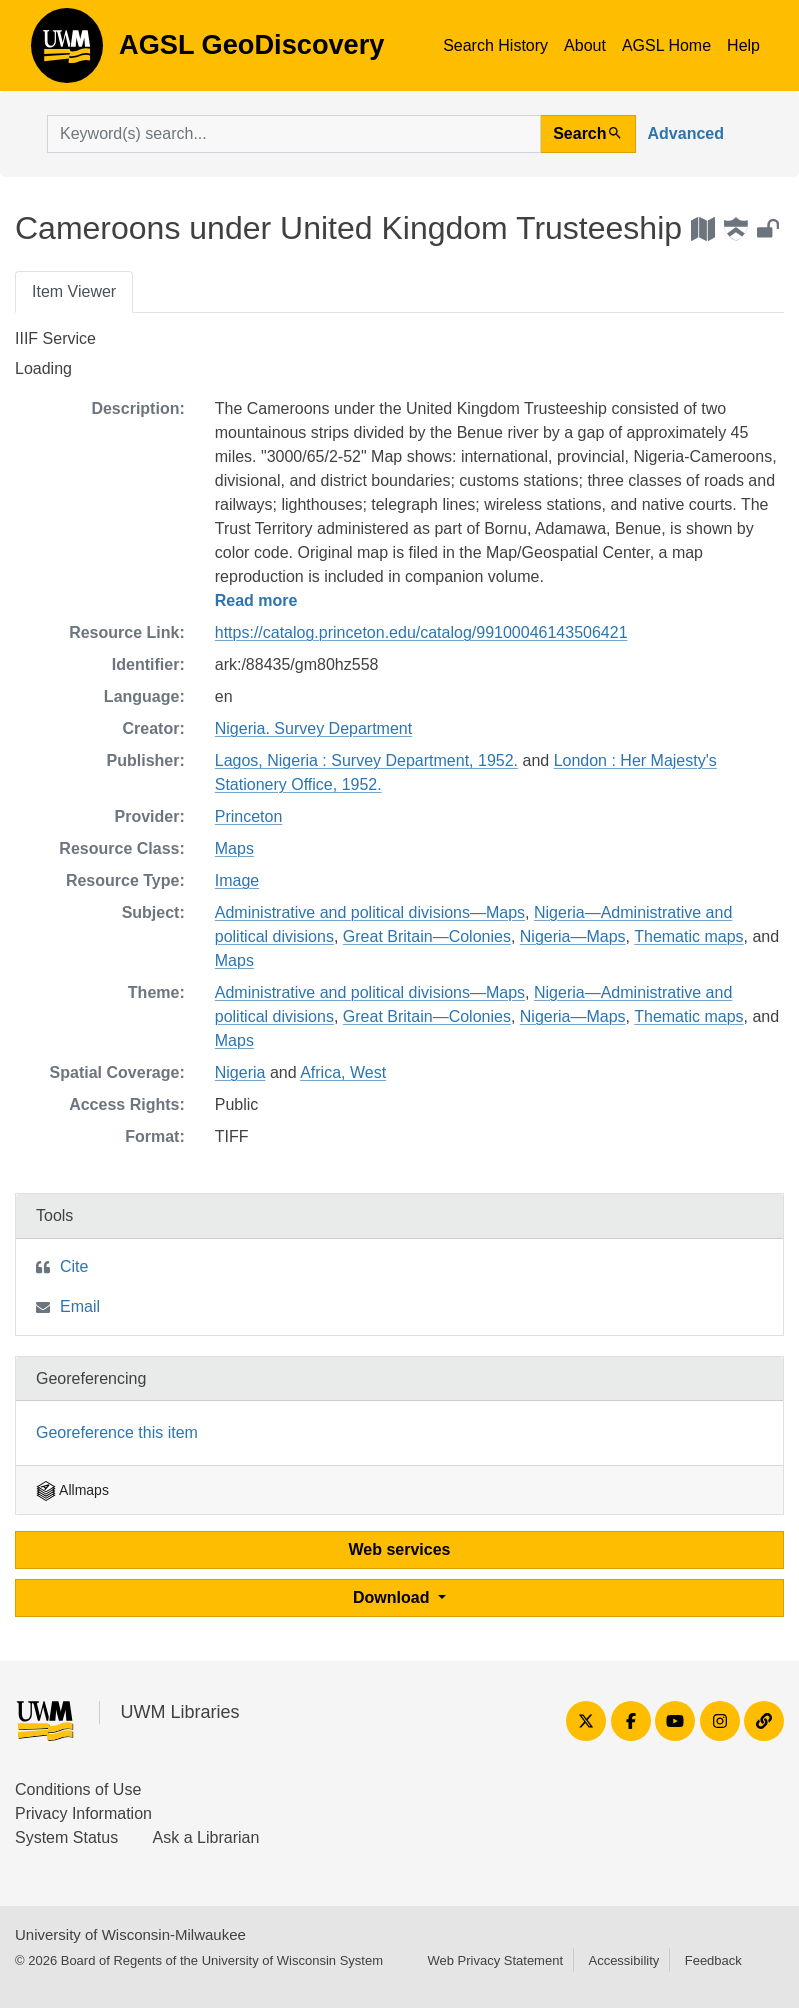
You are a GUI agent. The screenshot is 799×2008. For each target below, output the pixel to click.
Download (393, 1597)
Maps (234, 848)
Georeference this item (117, 1432)
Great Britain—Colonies (427, 936)
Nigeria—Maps (573, 936)
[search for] (294, 134)
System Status (66, 1837)
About (585, 45)
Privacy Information (83, 1813)
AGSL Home (666, 45)
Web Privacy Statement (495, 1960)
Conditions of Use (78, 1789)
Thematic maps (688, 936)
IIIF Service (55, 338)
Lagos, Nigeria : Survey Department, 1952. (366, 760)
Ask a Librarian (206, 1837)
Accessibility (623, 1960)
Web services (400, 1549)
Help (743, 45)
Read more (256, 600)
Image (237, 880)
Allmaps (72, 1490)
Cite (74, 1266)
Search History (495, 45)
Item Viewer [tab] (74, 291)
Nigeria (240, 1072)
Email (80, 1306)
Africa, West (343, 1072)
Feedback (713, 1960)
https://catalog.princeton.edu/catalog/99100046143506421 (421, 632)
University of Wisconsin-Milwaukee (130, 1934)
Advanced (686, 133)
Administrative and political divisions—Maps (370, 912)
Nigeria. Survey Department (313, 728)
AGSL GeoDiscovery (67, 52)
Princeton (249, 816)
